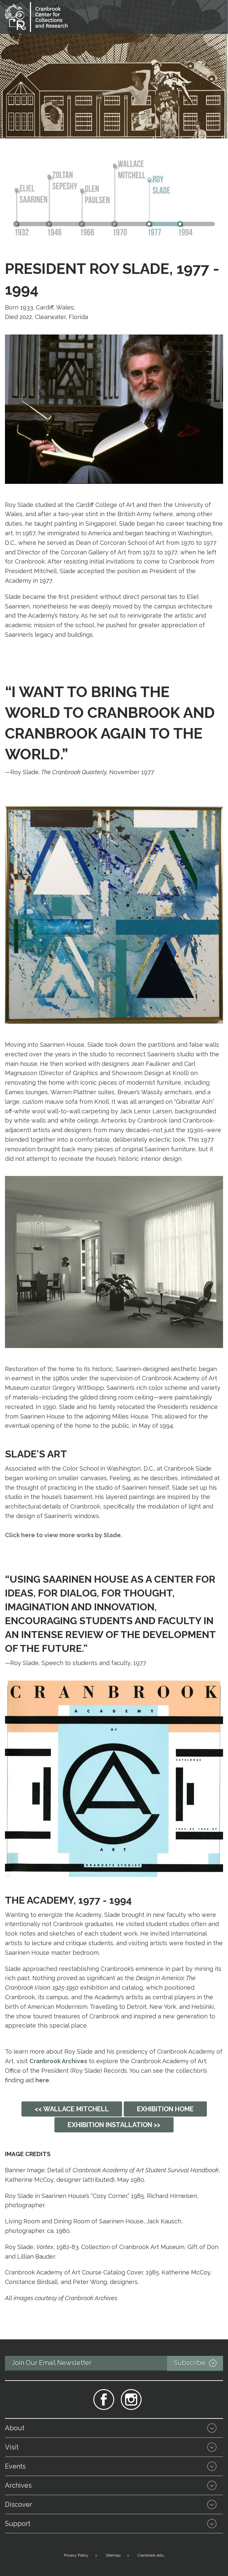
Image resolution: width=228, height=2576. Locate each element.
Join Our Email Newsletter (117, 2363)
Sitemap (113, 2555)
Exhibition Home (165, 2109)
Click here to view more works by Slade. (63, 1535)
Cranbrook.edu (151, 2555)
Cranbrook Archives (58, 2061)
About (14, 2428)
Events (15, 2466)
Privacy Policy (76, 2555)
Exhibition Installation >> (114, 2125)
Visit (11, 2447)
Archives (18, 2485)
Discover (18, 2504)
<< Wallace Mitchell (72, 2109)
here (42, 2080)
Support (17, 2524)
